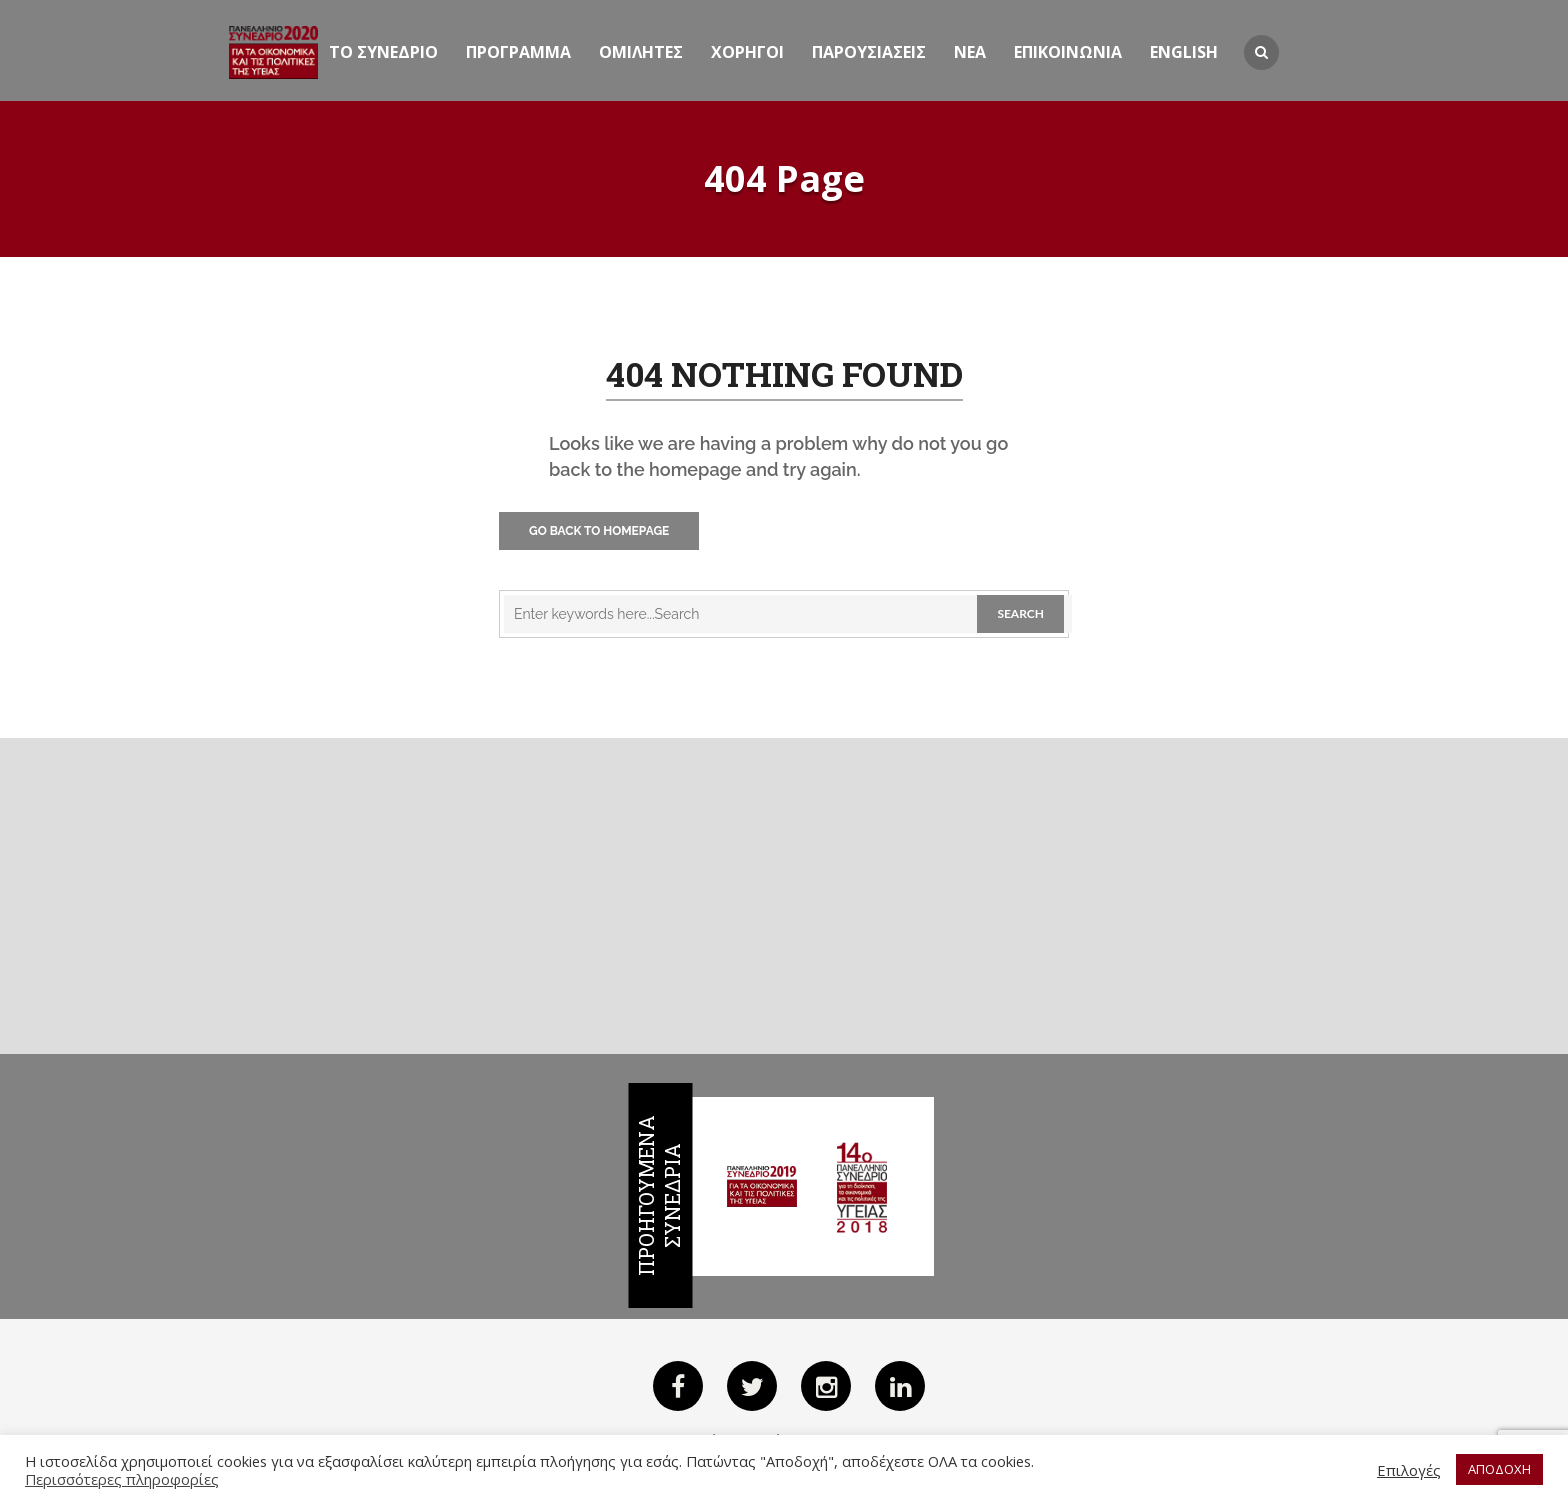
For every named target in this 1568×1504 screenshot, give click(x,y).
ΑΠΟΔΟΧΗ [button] (1499, 1469)
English (1184, 52)
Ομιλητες (641, 52)
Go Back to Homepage (599, 531)
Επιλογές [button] (1409, 1470)
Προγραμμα (518, 52)
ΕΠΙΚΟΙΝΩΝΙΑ (1068, 52)
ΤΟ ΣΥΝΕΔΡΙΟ (383, 52)
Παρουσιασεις (869, 52)
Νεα (970, 52)
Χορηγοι (747, 52)
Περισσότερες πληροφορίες (122, 1479)
